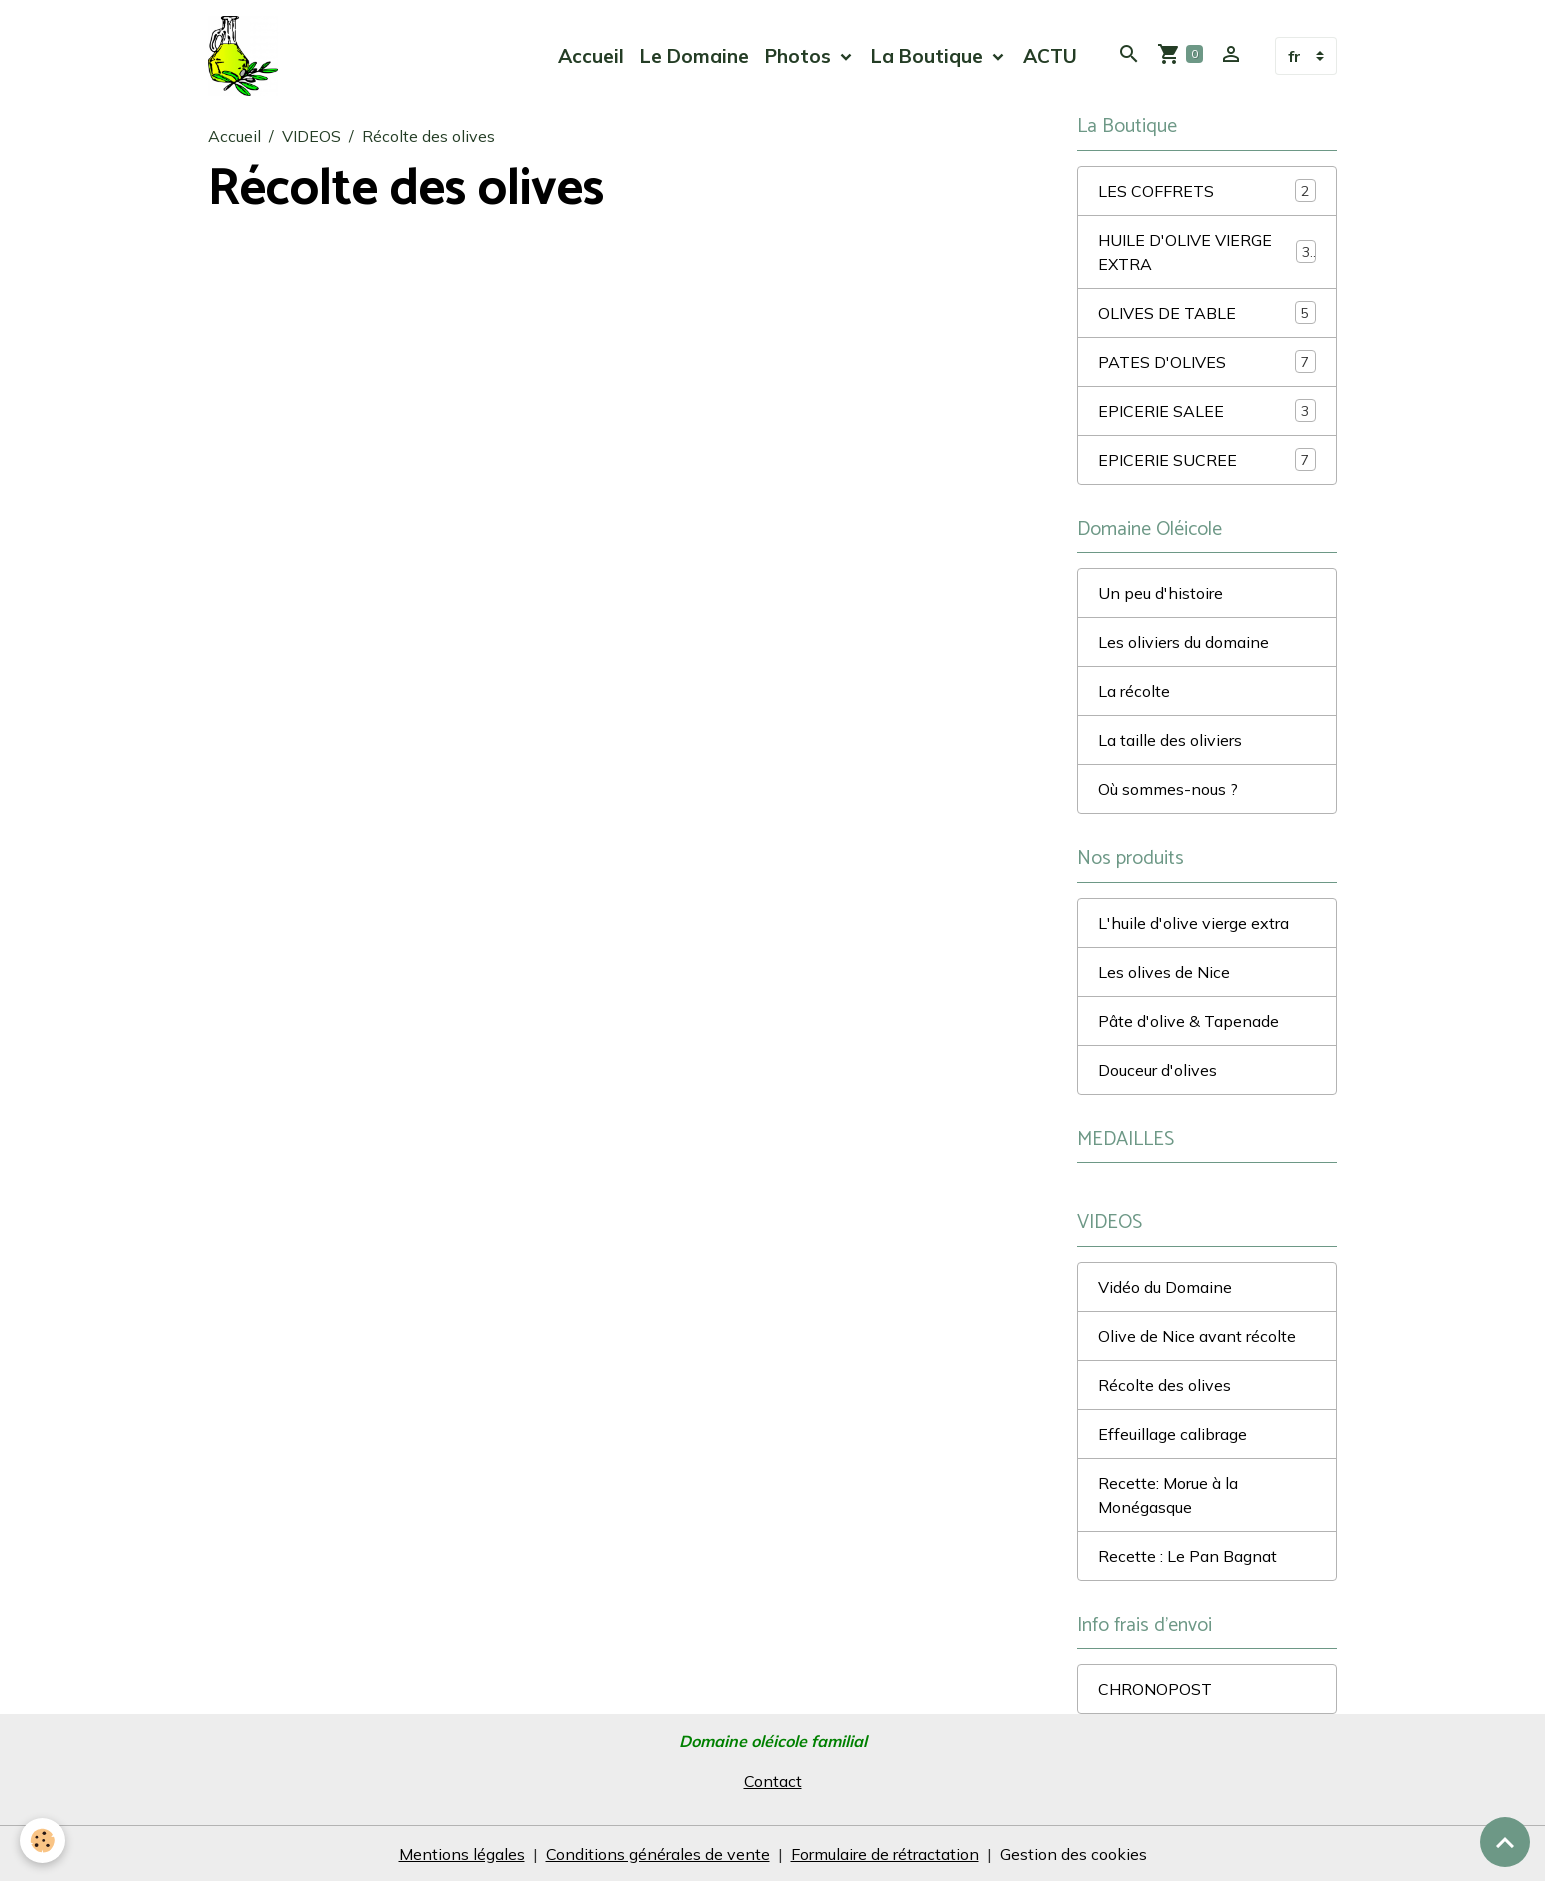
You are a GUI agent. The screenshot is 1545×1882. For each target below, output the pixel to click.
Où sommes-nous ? (1168, 789)
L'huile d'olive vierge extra (1193, 923)
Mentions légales (462, 1854)
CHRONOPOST (1155, 1689)
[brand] (247, 56)
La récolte (1134, 691)
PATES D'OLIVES (1207, 361)
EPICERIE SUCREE (1207, 459)
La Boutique (929, 56)
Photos (800, 56)
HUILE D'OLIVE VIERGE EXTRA (1207, 252)
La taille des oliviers (1170, 740)
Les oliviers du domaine (1183, 642)
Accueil (591, 56)
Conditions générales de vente (658, 1854)
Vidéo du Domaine (1165, 1287)
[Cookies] (42, 1840)
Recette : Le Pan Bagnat (1187, 1556)
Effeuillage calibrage (1172, 1434)
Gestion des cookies (1073, 1854)
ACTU (1050, 56)
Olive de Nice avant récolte (1197, 1336)
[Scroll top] (1505, 1842)
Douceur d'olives (1157, 1070)
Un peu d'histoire (1160, 593)
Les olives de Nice (1164, 972)
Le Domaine (694, 56)
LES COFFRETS (1207, 190)
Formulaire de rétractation (885, 1854)
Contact (773, 1781)
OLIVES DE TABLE (1207, 312)
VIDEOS (311, 136)
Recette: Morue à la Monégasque (1168, 1495)
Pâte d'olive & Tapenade (1188, 1021)
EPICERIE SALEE (1207, 410)
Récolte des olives (1164, 1385)
